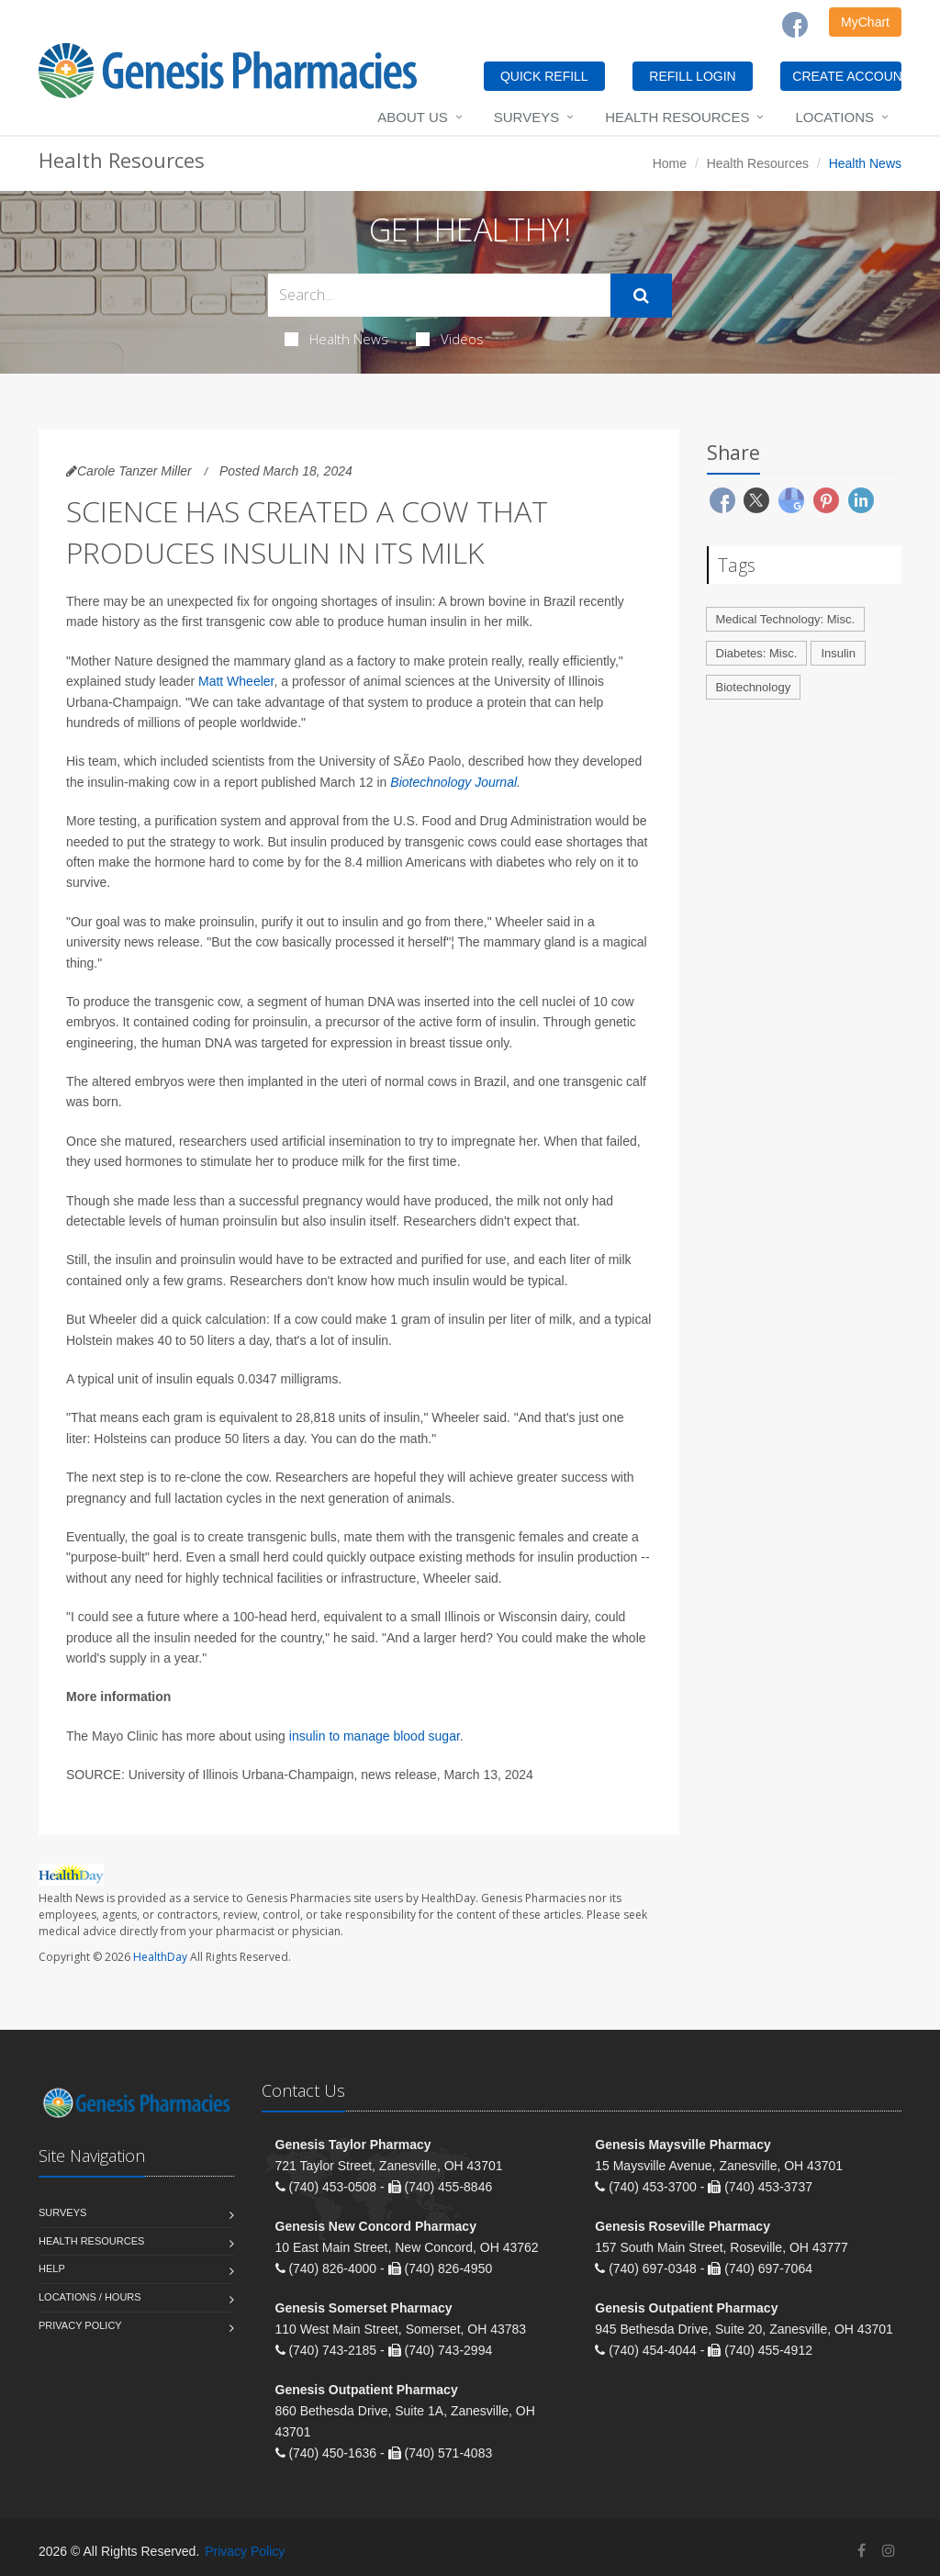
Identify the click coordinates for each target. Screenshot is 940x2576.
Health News (336, 339)
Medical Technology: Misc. (786, 619)
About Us (412, 117)
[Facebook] (795, 25)
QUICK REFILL (544, 76)
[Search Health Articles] (439, 295)
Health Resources (677, 117)
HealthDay (160, 1957)
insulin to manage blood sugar (374, 1736)
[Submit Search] (641, 296)
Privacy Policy (80, 2325)
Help (52, 2268)
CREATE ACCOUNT (846, 76)
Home (670, 163)
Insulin (838, 653)
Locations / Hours (90, 2296)
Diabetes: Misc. (757, 653)
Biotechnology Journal (453, 782)
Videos (450, 339)
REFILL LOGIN (692, 76)
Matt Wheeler (236, 681)
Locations (834, 117)
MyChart (865, 22)
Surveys (526, 117)
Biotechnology (753, 687)
